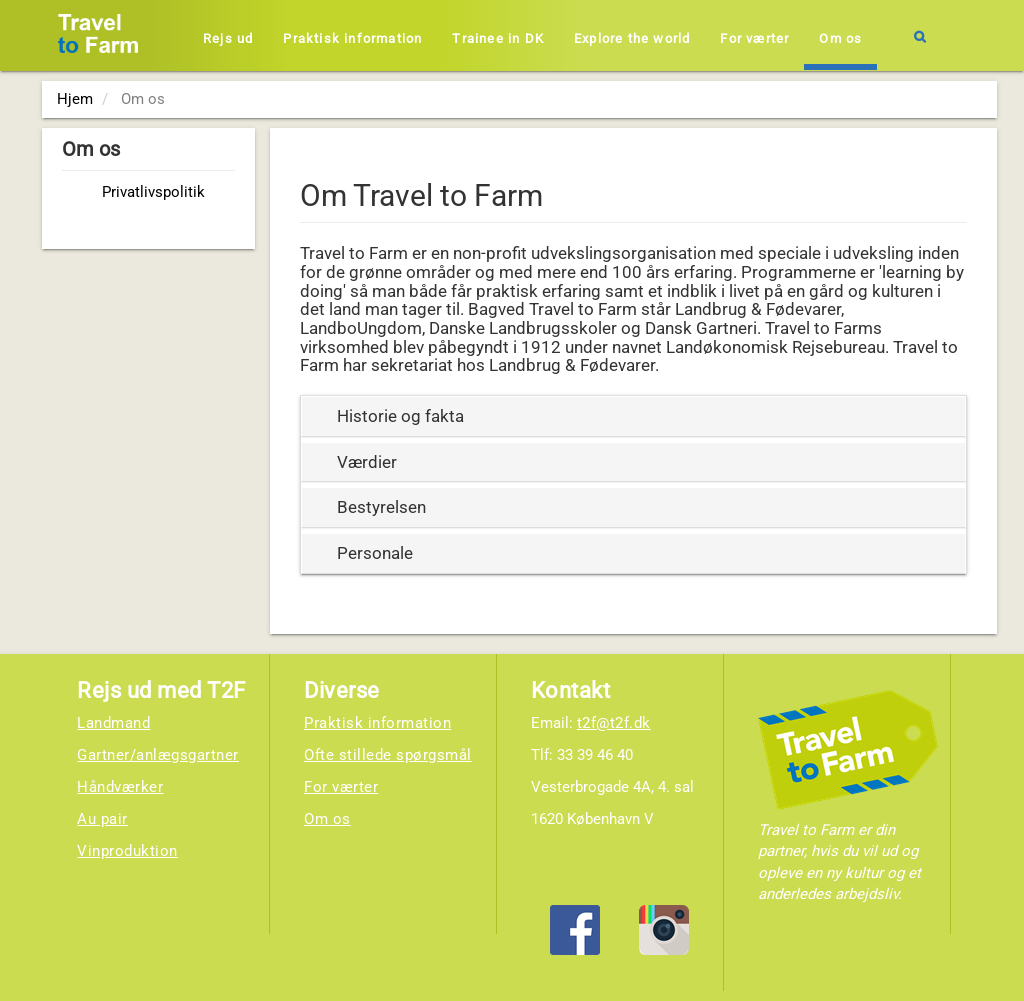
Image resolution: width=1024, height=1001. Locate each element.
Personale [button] (375, 553)
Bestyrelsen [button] (381, 507)
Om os (840, 38)
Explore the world (632, 38)
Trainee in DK (498, 38)
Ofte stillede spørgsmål (388, 755)
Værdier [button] (367, 462)
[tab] (634, 416)
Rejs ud (228, 38)
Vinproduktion (127, 851)
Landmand (113, 723)
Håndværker (120, 787)
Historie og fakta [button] (400, 416)
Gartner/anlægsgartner (158, 755)
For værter (754, 38)
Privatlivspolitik (153, 192)
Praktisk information (352, 38)
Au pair (102, 819)
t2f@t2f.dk (614, 723)
